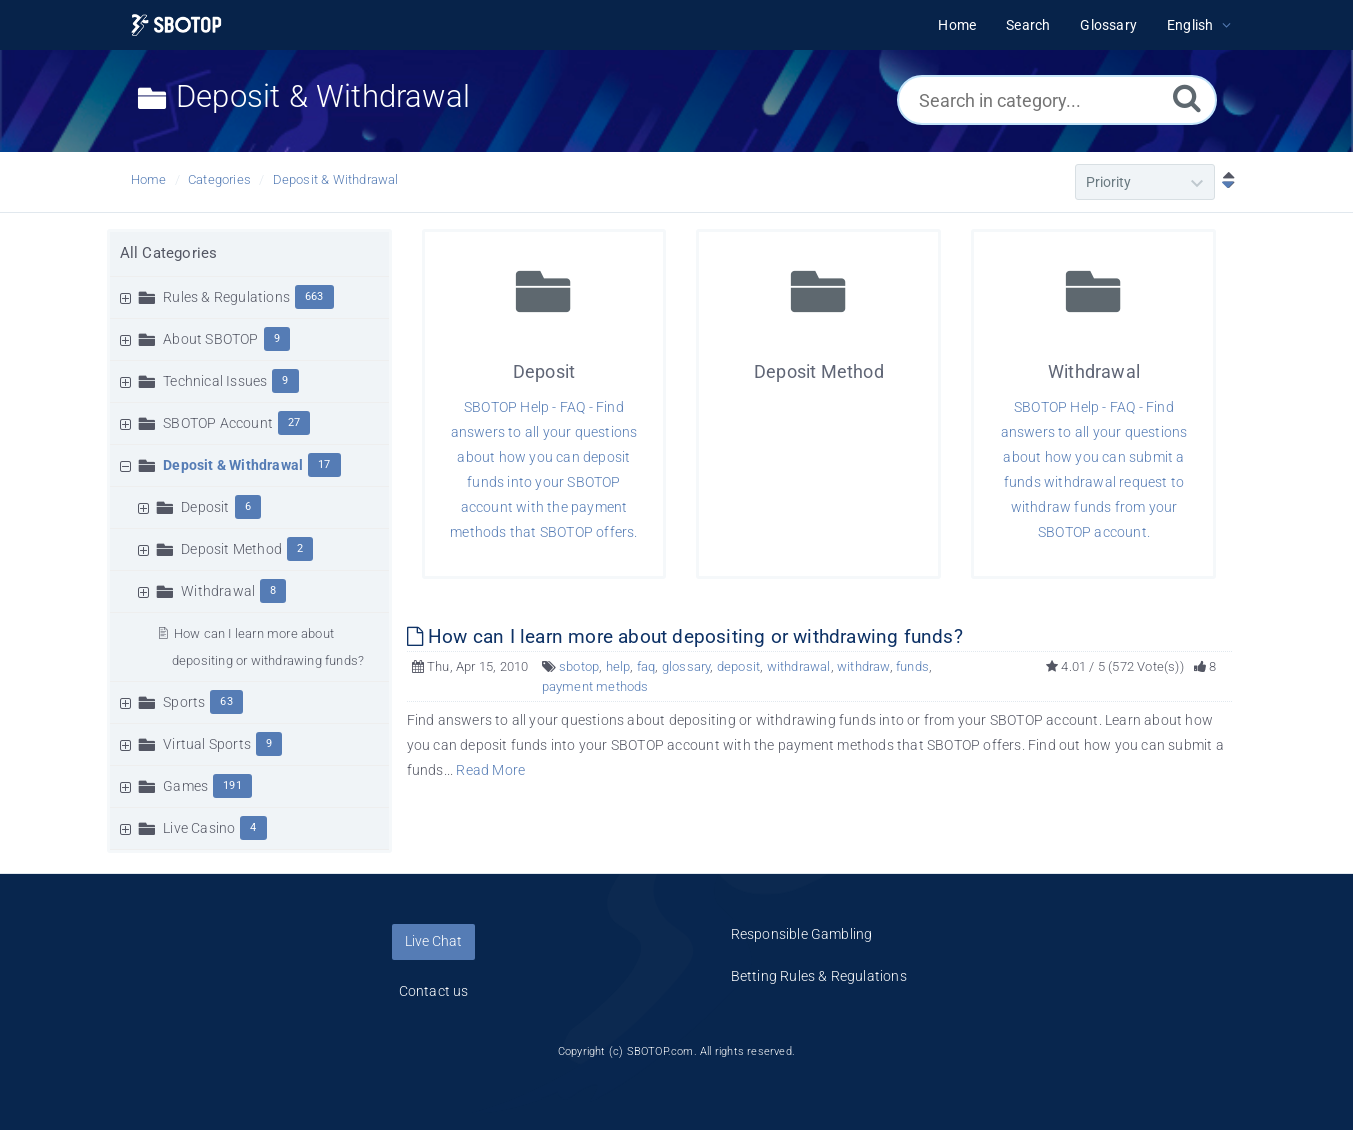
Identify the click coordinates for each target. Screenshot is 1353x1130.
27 (294, 422)
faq (646, 666)
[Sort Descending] (1224, 182)
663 (314, 296)
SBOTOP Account (218, 423)
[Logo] (176, 25)
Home (149, 179)
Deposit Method (231, 549)
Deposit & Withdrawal (336, 179)
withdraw (863, 666)
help (618, 666)
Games (185, 786)
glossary (686, 666)
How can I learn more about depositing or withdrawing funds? (685, 636)
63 (226, 701)
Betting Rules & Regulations (819, 976)
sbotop (579, 666)
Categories (219, 179)
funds (912, 666)
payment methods (595, 686)
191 (232, 785)
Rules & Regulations (226, 297)
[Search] (1187, 97)
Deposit (205, 507)
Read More (490, 770)
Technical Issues (215, 381)
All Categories (169, 253)
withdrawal (799, 666)
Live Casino (199, 828)
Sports (184, 702)
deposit (738, 666)
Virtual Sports (207, 744)
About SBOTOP (210, 339)
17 (324, 464)
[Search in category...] (1057, 100)
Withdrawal (218, 591)
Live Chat (433, 941)
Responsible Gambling (802, 934)
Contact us (434, 991)
